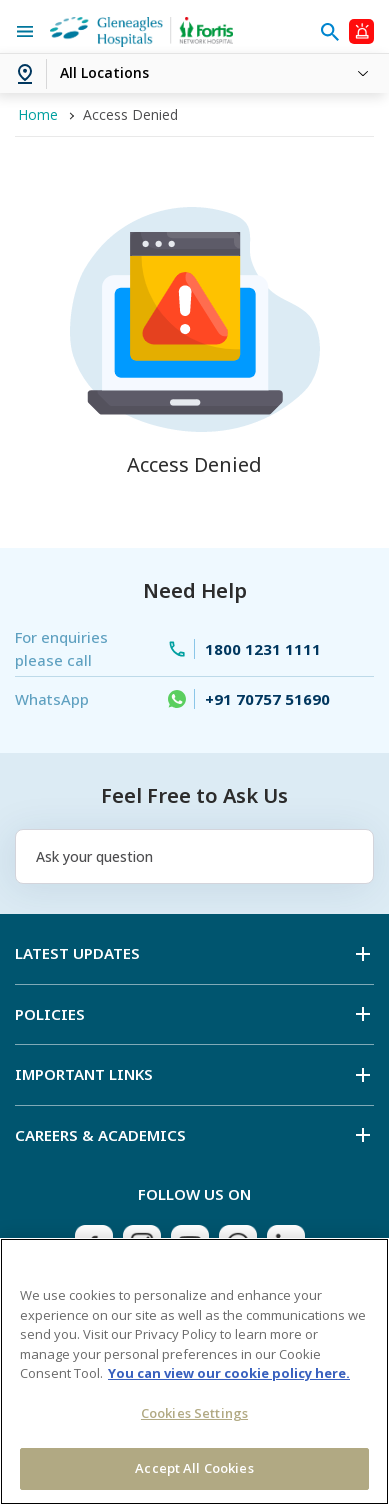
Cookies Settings (194, 1413)
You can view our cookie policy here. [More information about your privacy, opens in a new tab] (229, 1373)
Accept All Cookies (194, 1468)
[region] (194, 1371)
